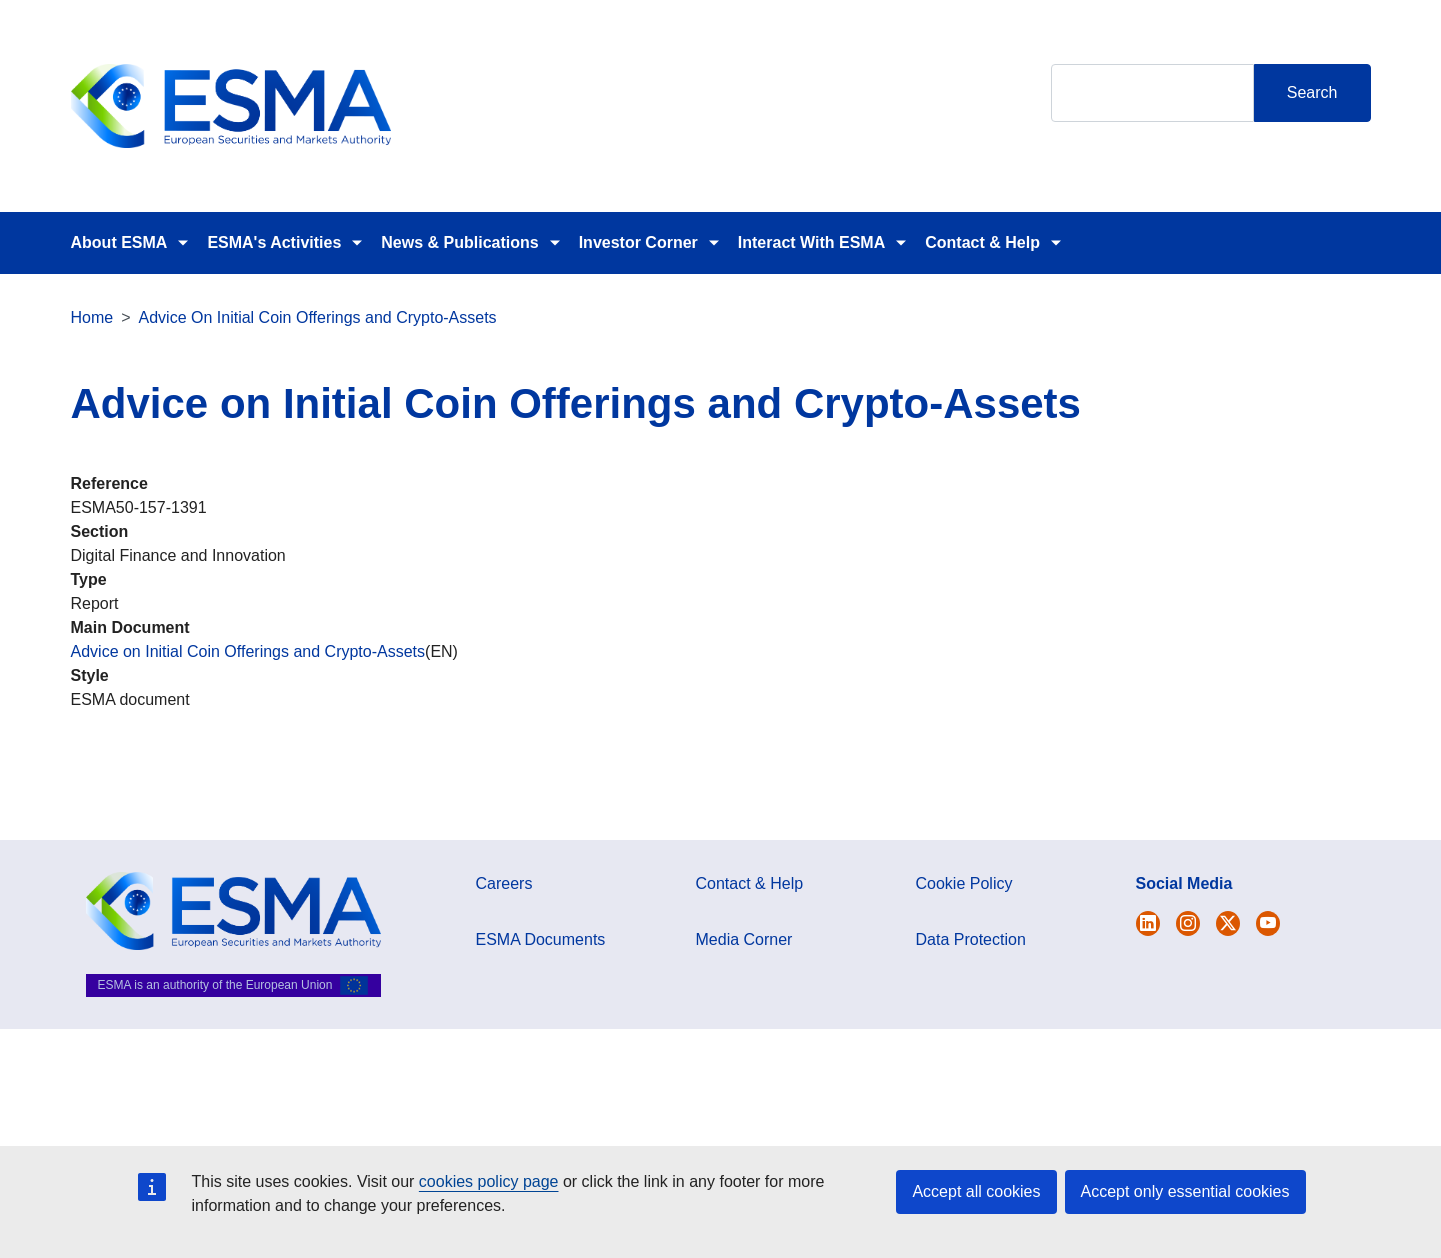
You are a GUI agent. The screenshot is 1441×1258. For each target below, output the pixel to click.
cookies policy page (489, 1181)
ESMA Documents (541, 939)
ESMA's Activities (274, 242)
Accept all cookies (976, 1191)
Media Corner (744, 939)
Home (92, 317)
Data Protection (971, 939)
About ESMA (119, 242)
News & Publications (459, 242)
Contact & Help (982, 242)
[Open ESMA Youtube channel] (1268, 923)
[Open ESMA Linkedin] (1228, 923)
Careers (504, 883)
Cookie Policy (964, 883)
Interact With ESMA (811, 242)
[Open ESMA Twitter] (1148, 923)
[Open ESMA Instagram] (1188, 923)
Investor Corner (638, 242)
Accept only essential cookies (1185, 1191)
